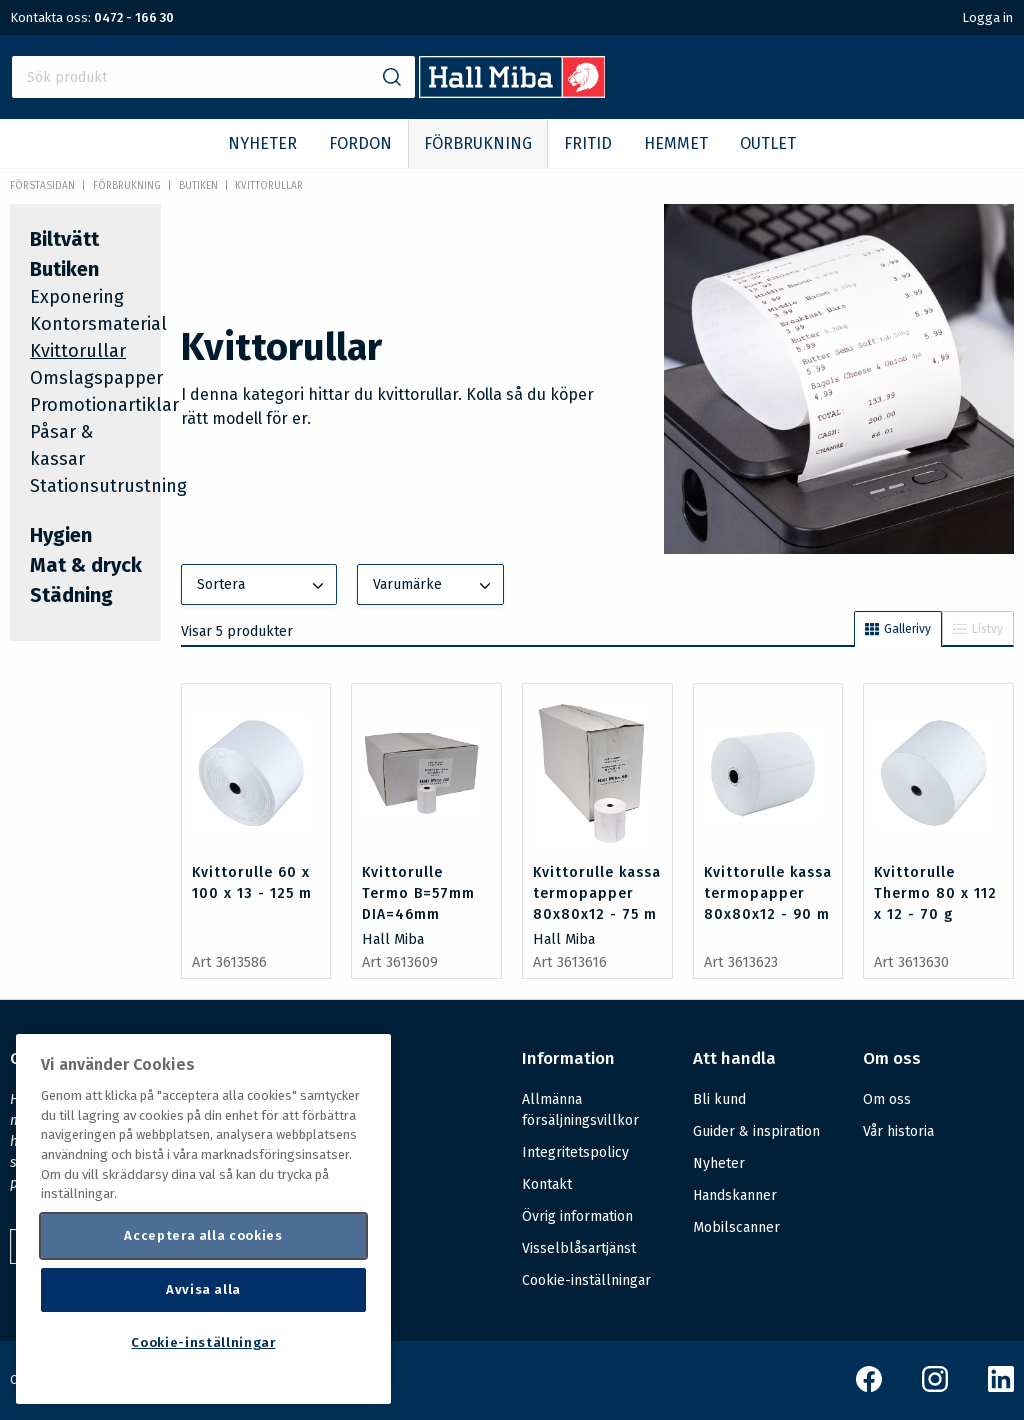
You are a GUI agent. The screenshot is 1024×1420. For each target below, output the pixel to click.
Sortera (263, 586)
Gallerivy (898, 629)
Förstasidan (42, 186)
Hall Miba (393, 939)
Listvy (978, 629)
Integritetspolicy (575, 1152)
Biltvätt (64, 239)
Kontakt (547, 1184)
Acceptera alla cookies (203, 1235)
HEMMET (676, 143)
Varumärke (434, 586)
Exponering (77, 297)
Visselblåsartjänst (579, 1248)
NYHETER (262, 143)
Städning (71, 595)
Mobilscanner (736, 1227)
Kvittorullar (269, 186)
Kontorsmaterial (98, 324)
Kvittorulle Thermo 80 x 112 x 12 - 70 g (935, 893)
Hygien (61, 535)
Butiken (198, 186)
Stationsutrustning (108, 486)
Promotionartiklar (104, 405)
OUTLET (768, 143)
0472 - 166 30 (134, 17)
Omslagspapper (96, 378)
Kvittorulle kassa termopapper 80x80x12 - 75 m (597, 893)
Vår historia (898, 1131)
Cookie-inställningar (586, 1281)
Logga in (987, 17)
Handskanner (735, 1195)
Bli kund (719, 1099)
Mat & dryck (86, 565)
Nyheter (719, 1163)
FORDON (360, 143)
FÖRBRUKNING (478, 143)
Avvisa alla (203, 1289)
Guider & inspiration (756, 1131)
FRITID (588, 143)
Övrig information (577, 1216)
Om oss (887, 1099)
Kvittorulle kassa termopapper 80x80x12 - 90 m (768, 893)
